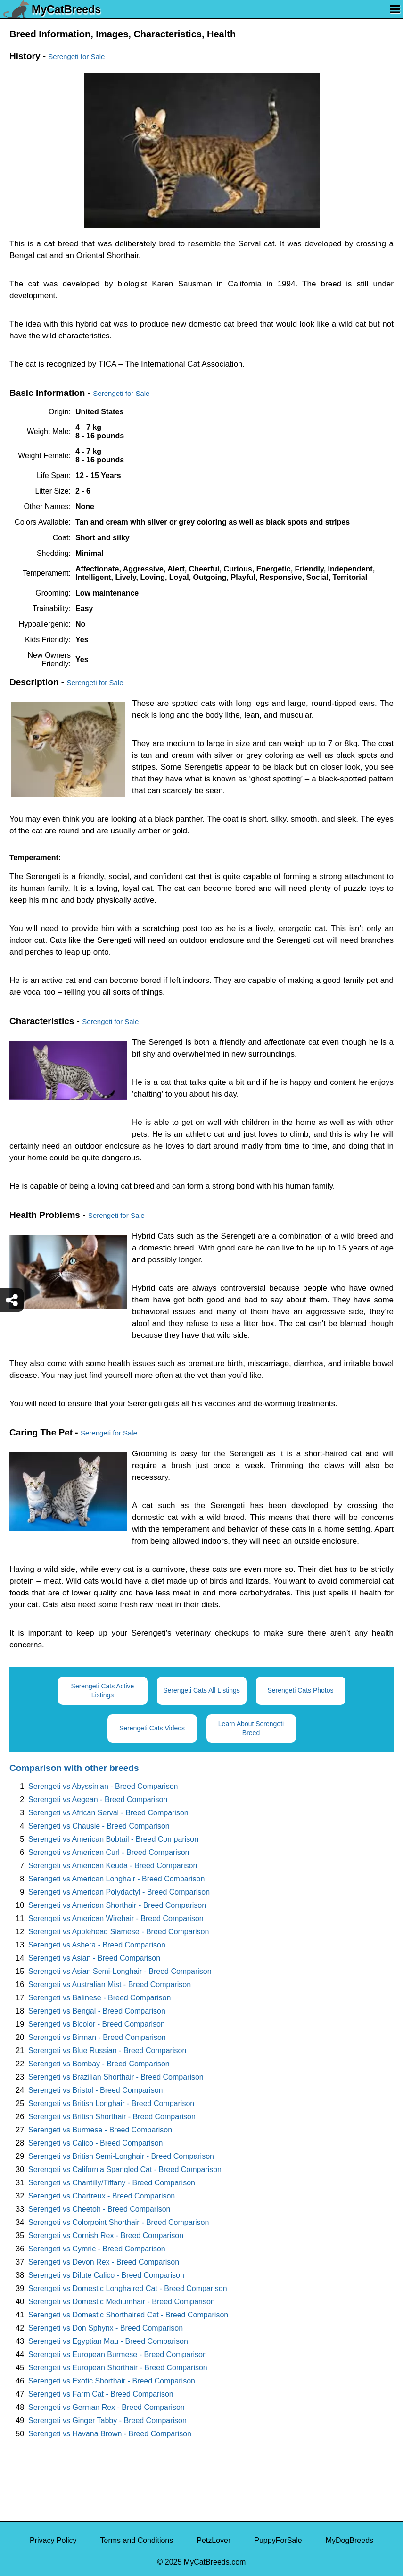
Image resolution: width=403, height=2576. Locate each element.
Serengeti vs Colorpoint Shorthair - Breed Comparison (118, 2222)
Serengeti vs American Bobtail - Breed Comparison (113, 1839)
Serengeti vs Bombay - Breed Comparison (99, 2064)
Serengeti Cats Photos (300, 1690)
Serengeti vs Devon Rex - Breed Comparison (103, 2262)
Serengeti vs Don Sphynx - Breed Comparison (105, 2328)
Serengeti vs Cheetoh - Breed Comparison (99, 2209)
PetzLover (213, 2540)
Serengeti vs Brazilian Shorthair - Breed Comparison (116, 2077)
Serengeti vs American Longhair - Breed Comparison (116, 1879)
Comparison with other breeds (74, 1768)
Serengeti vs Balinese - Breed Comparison (99, 1998)
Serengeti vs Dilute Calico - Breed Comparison (106, 2275)
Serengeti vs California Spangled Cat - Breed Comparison (125, 2169)
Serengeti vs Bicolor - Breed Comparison (96, 2024)
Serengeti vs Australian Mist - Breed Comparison (109, 1984)
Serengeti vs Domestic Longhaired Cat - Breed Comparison (127, 2288)
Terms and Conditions (136, 2540)
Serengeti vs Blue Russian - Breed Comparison (107, 2051)
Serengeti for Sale (76, 56)
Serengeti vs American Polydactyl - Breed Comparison (119, 1892)
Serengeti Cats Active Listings (102, 1690)
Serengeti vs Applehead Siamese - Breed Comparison (118, 1932)
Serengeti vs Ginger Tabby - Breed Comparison (107, 2421)
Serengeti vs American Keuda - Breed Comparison (112, 1866)
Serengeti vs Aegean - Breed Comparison (97, 1800)
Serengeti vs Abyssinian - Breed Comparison (103, 1786)
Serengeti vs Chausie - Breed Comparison (99, 1826)
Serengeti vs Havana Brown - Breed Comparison (109, 2434)
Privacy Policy (53, 2540)
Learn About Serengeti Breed (251, 1728)
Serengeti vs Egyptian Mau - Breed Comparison (108, 2341)
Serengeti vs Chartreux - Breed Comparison (101, 2196)
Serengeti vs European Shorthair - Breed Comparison (117, 2368)
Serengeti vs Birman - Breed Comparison (97, 2037)
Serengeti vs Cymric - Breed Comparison (96, 2249)
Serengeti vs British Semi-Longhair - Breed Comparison (121, 2156)
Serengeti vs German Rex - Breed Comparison (106, 2407)
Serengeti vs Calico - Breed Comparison (95, 2143)
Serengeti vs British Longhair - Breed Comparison (111, 2103)
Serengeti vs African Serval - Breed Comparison (108, 1813)
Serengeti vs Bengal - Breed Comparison (96, 2011)
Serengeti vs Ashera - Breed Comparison (96, 1945)
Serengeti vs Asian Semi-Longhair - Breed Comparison (120, 1971)
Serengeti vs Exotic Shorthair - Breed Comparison (111, 2381)
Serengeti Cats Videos (152, 1728)
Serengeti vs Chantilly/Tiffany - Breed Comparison (111, 2183)
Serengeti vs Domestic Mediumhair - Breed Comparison (121, 2302)
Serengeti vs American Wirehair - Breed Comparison (116, 1918)
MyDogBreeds (349, 2540)
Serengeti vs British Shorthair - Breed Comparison (112, 2117)
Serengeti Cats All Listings (201, 1690)
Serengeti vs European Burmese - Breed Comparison (117, 2354)
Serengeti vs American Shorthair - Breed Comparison (117, 1905)
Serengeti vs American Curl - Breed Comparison (108, 1852)
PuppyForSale (278, 2540)
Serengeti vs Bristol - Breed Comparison (95, 2090)
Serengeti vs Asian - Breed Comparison (94, 1958)
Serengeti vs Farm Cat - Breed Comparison (100, 2394)
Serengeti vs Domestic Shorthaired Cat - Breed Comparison (128, 2315)
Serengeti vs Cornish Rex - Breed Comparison (105, 2236)
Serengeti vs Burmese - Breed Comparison (100, 2130)
